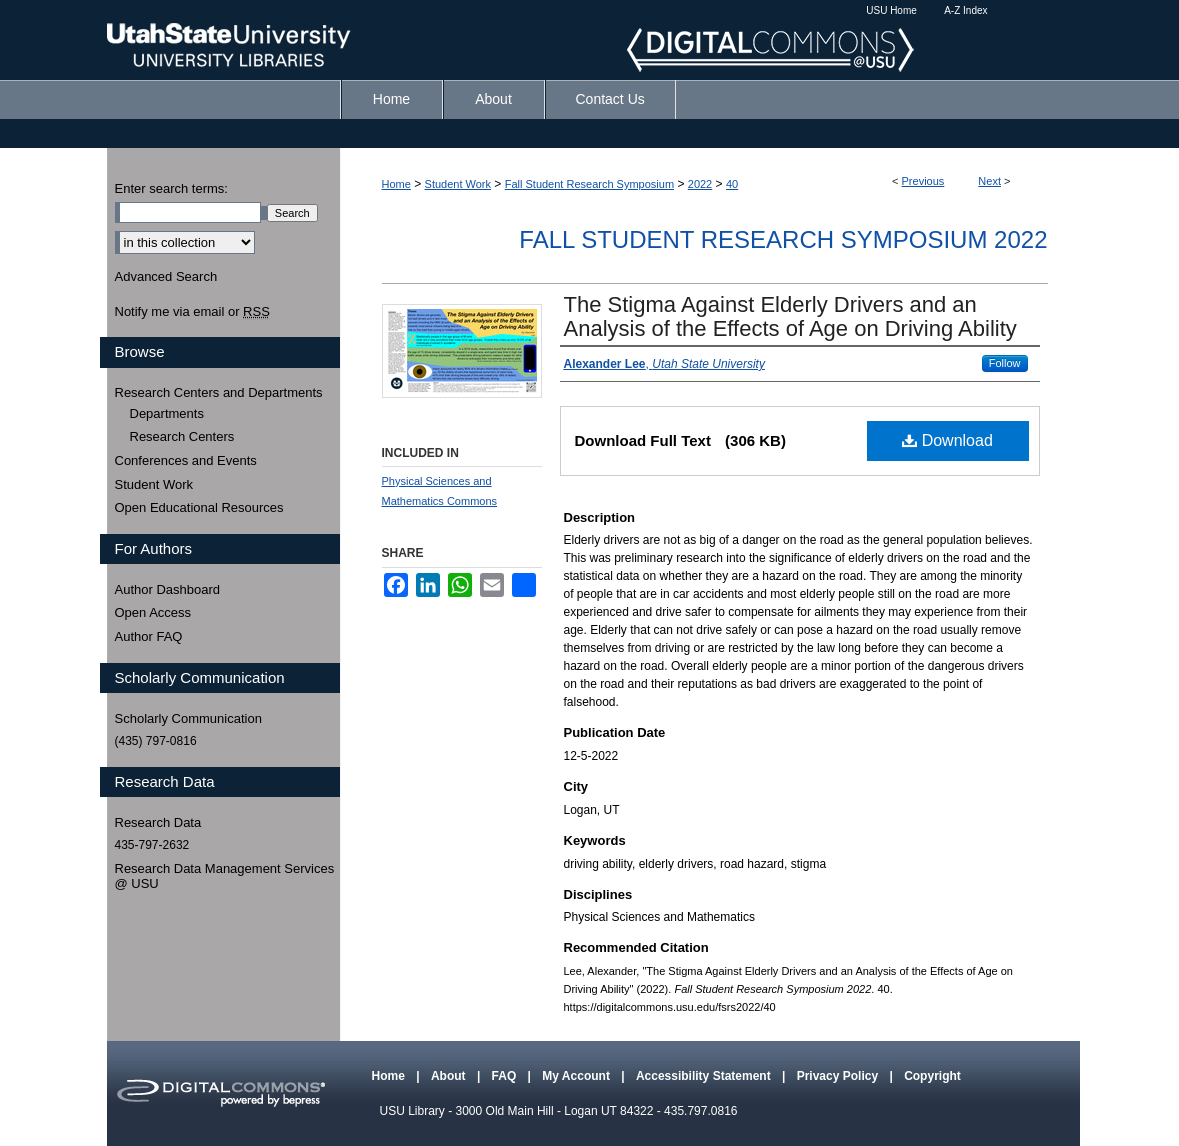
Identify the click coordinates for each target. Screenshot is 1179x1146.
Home (396, 184)
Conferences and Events (186, 460)
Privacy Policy (839, 1076)
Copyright (932, 1076)
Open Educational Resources (199, 507)
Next (989, 181)
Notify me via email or (192, 312)
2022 (700, 184)
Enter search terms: (171, 188)
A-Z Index (965, 10)
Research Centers (182, 436)
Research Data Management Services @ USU (225, 876)
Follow (1005, 363)
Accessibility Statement (705, 1076)
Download (947, 440)
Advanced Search (166, 276)
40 (732, 184)
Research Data (158, 822)
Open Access (153, 612)
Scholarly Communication (188, 718)
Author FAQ (149, 636)
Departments (167, 413)
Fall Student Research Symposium (589, 184)
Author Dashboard (168, 589)
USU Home (891, 10)
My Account (577, 1076)
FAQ (506, 1076)
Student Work (458, 184)
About (450, 1076)
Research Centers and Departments (219, 392)
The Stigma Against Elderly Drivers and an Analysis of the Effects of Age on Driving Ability (790, 316)
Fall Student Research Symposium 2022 (783, 239)
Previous (923, 181)
